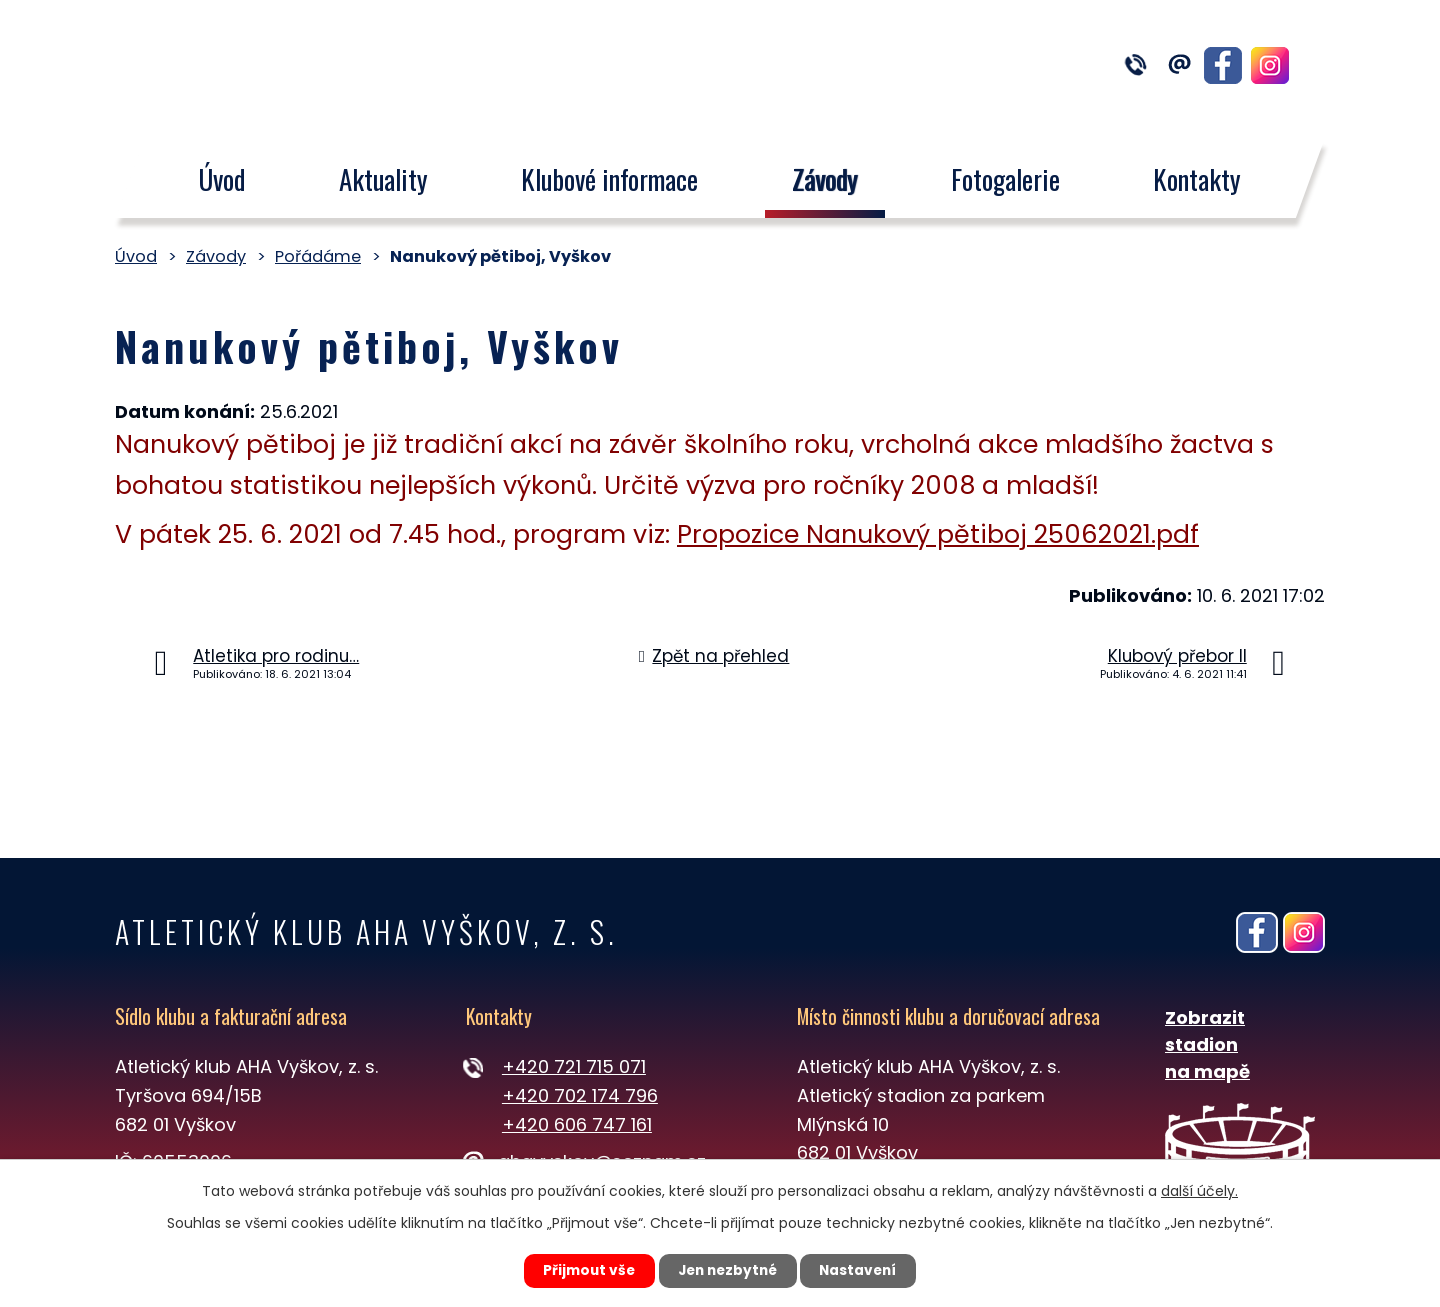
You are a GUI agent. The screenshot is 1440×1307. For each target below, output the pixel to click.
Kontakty (1198, 179)
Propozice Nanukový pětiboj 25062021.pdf (938, 534)
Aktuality (383, 179)
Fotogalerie (1005, 179)
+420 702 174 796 (580, 1095)
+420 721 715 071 (574, 1066)
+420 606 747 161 (577, 1124)
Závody (825, 179)
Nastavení (866, 1270)
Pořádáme (318, 256)
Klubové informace (609, 179)
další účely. (1199, 1190)
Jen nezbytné (727, 1270)
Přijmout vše (581, 1270)
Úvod (221, 179)
